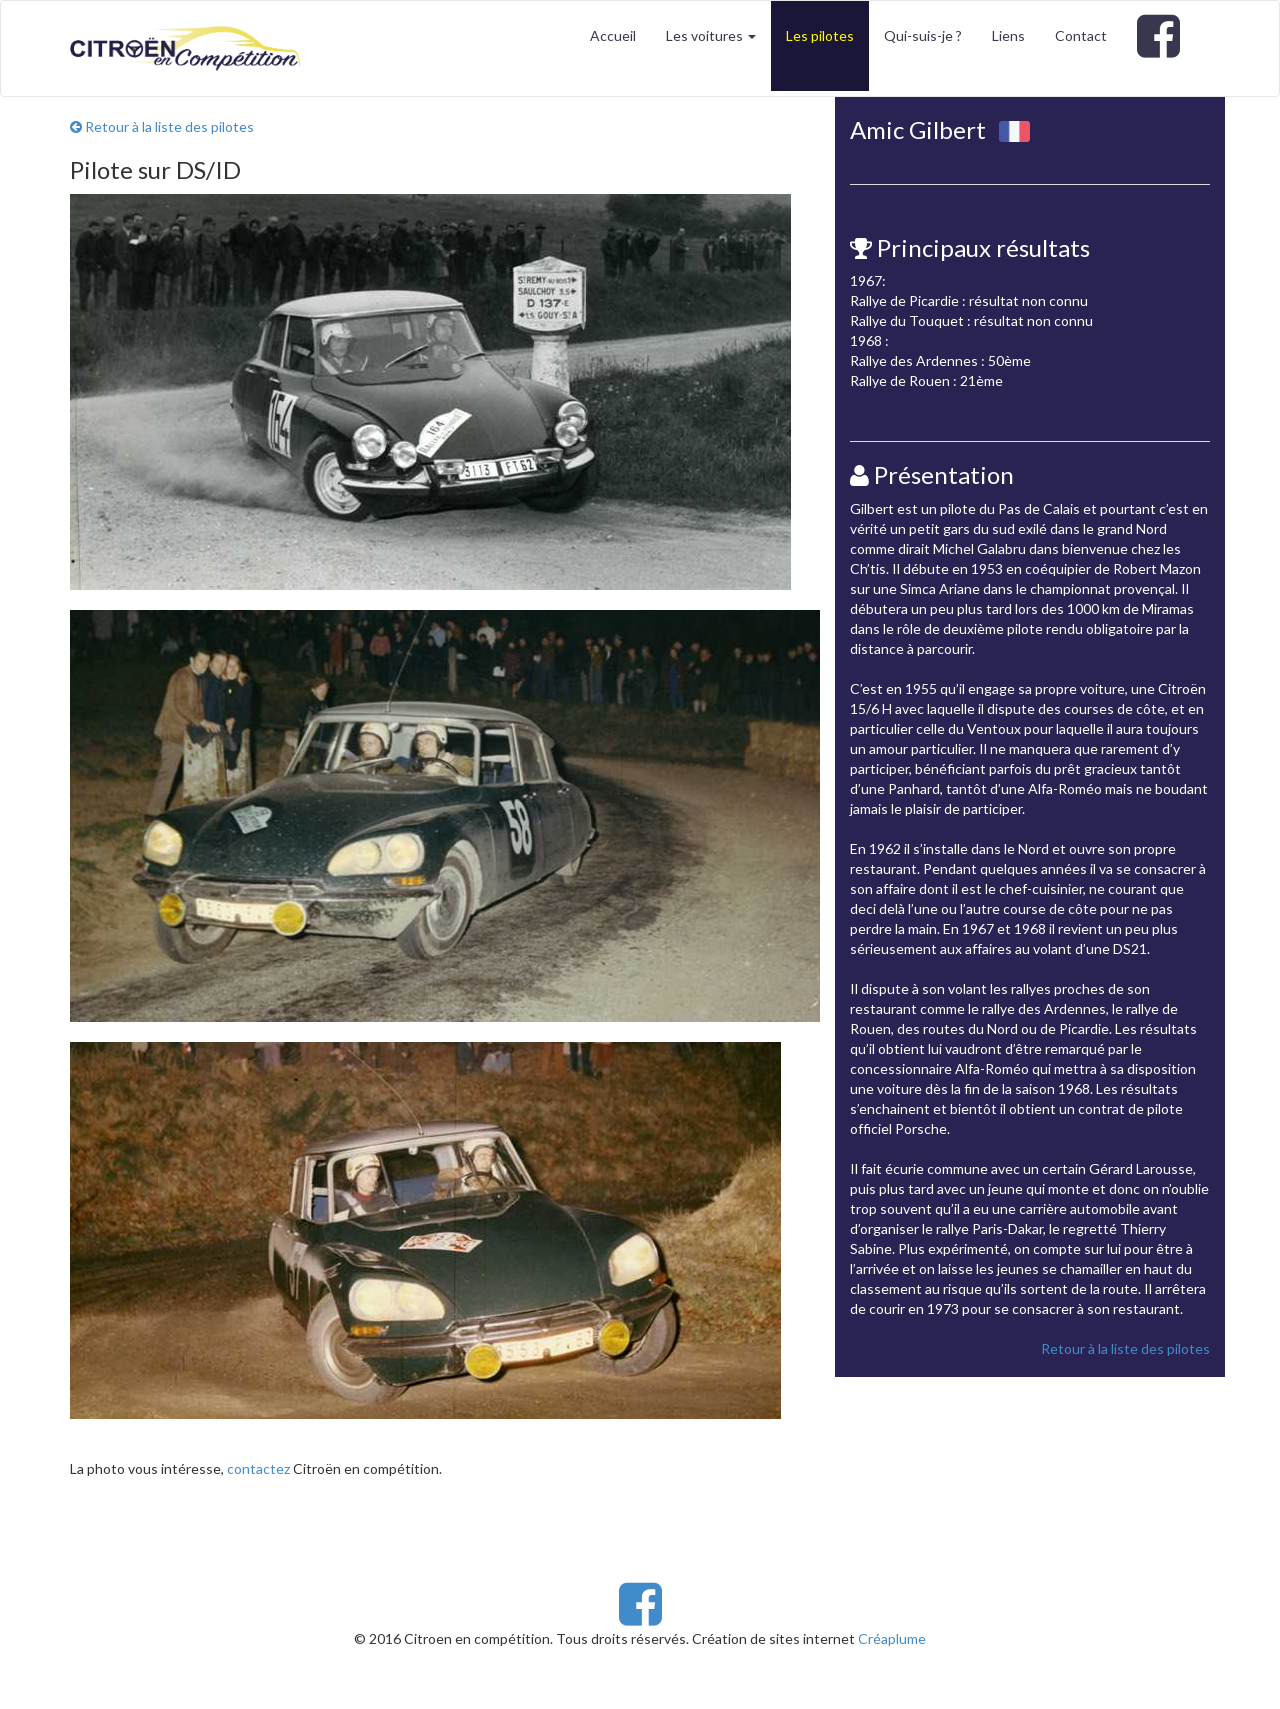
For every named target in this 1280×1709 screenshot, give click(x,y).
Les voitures (711, 35)
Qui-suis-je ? (923, 35)
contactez (258, 1468)
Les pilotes (820, 35)
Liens (1008, 35)
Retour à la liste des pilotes (162, 126)
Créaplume (892, 1638)
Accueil (613, 35)
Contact (1081, 35)
